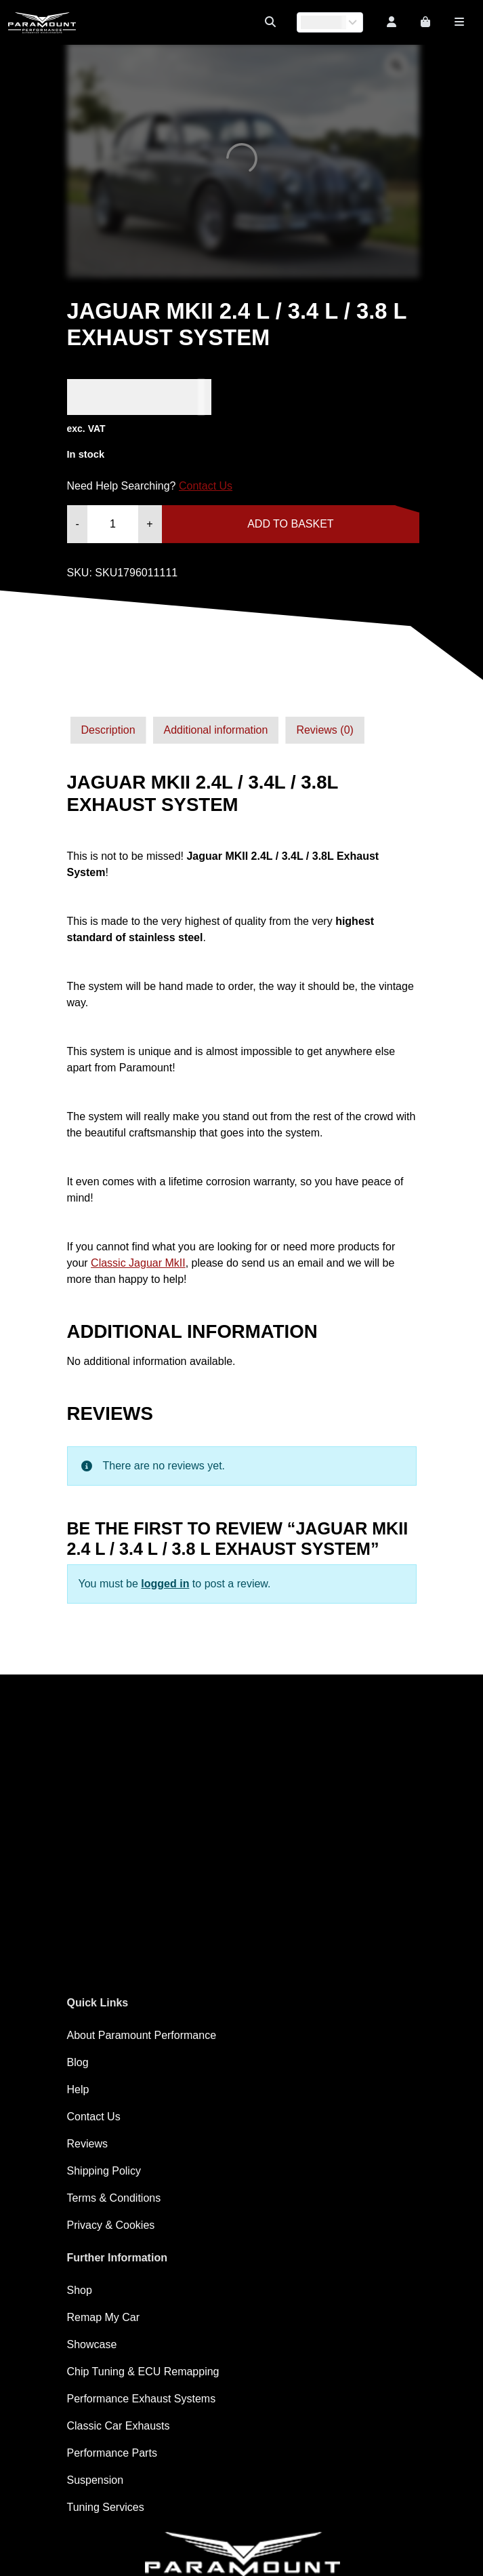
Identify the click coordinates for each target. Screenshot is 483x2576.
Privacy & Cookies (111, 2225)
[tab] (108, 730)
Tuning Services (105, 2507)
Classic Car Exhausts (118, 2426)
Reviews (87, 2143)
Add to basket (290, 524)
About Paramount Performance (142, 2035)
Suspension (95, 2480)
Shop (79, 2290)
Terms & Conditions (114, 2198)
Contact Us (205, 486)
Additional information (216, 730)
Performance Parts (112, 2453)
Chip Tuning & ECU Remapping (143, 2371)
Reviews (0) (324, 730)
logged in (165, 1583)
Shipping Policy (104, 2171)
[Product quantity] (112, 524)
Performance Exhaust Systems (141, 2398)
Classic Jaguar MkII (138, 1263)
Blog (78, 2062)
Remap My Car (103, 2317)
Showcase (92, 2344)
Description (108, 730)
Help (78, 2089)
